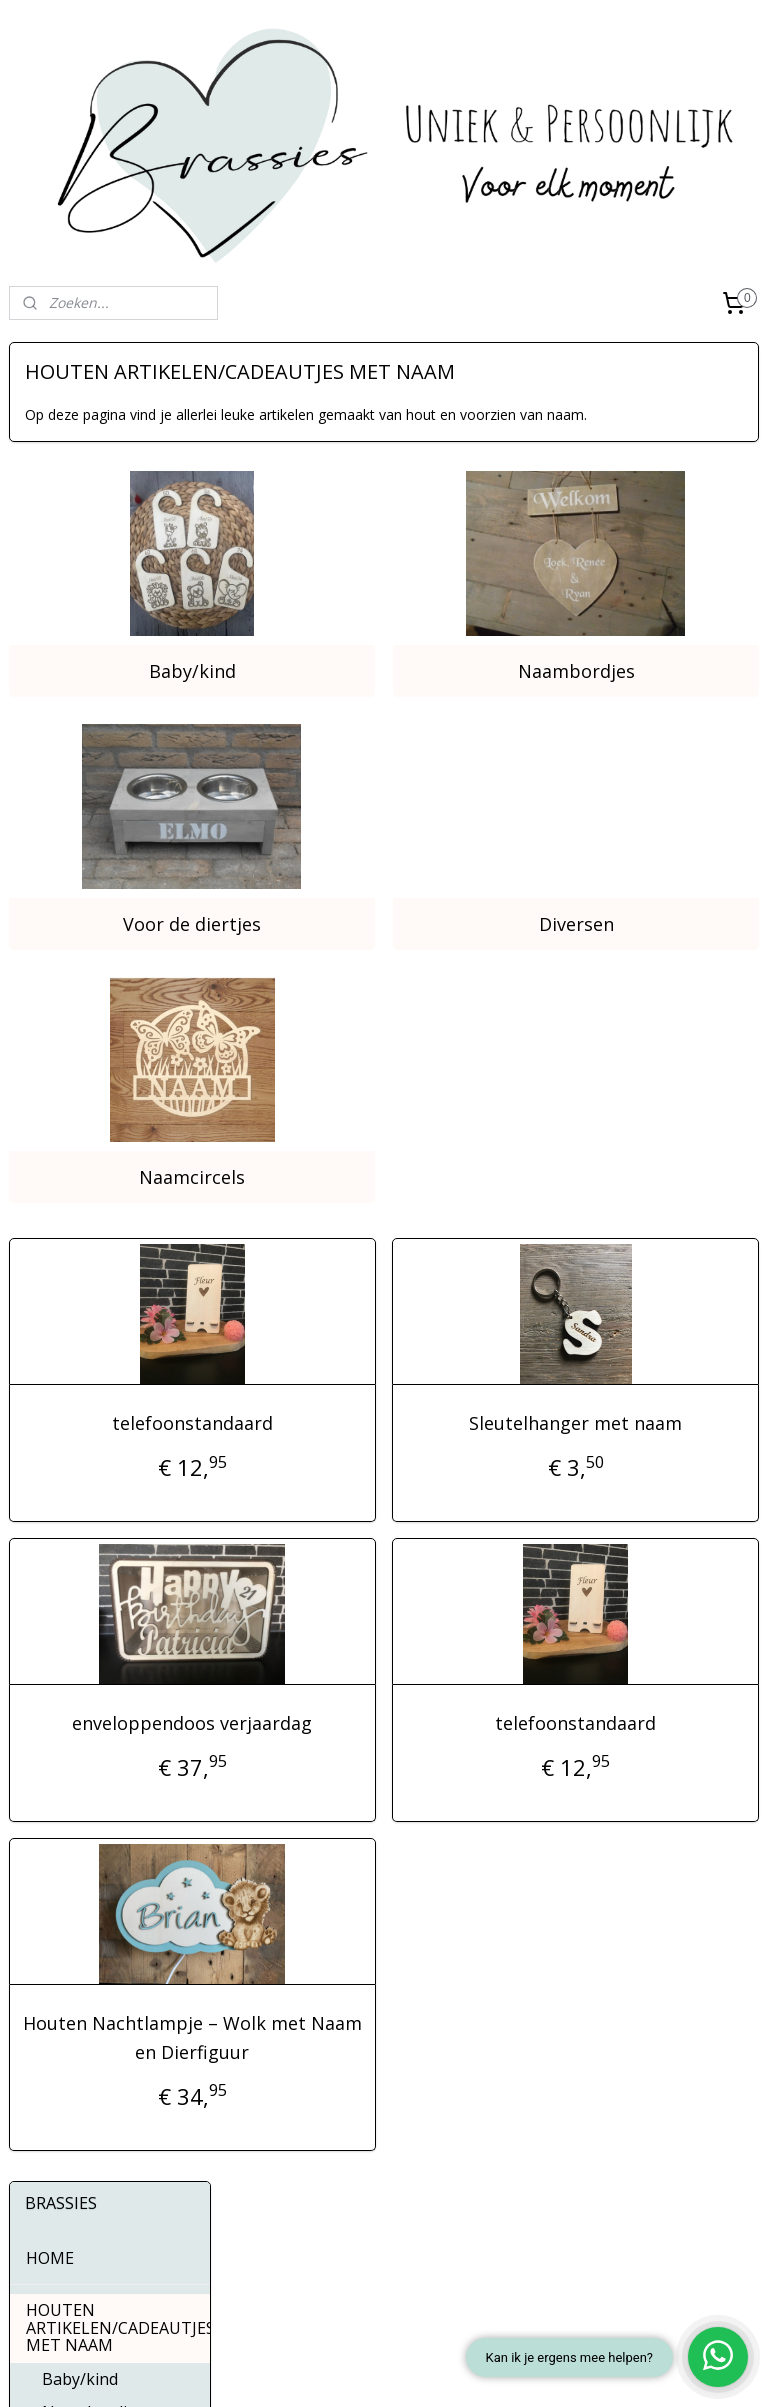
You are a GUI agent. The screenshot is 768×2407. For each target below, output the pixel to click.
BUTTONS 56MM (91, 910)
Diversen (630, 837)
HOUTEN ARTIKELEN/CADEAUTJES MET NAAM (118, 488)
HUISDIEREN (74, 775)
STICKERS (110, 876)
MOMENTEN (110, 708)
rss (337, 2370)
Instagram (334, 2201)
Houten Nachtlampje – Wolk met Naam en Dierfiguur (356, 1939)
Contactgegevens (65, 2184)
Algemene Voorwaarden (87, 2206)
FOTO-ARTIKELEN (110, 809)
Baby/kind (356, 639)
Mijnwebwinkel (588, 2370)
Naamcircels (357, 1035)
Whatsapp (333, 2265)
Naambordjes (630, 639)
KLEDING (110, 842)
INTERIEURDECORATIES (118, 742)
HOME (50, 419)
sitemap (295, 2370)
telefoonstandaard (356, 1281)
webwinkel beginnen (414, 2370)
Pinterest (330, 2233)
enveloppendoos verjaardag (356, 1595)
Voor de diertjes (357, 837)
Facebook (333, 2169)
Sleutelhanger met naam (630, 1281)
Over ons (38, 2161)
